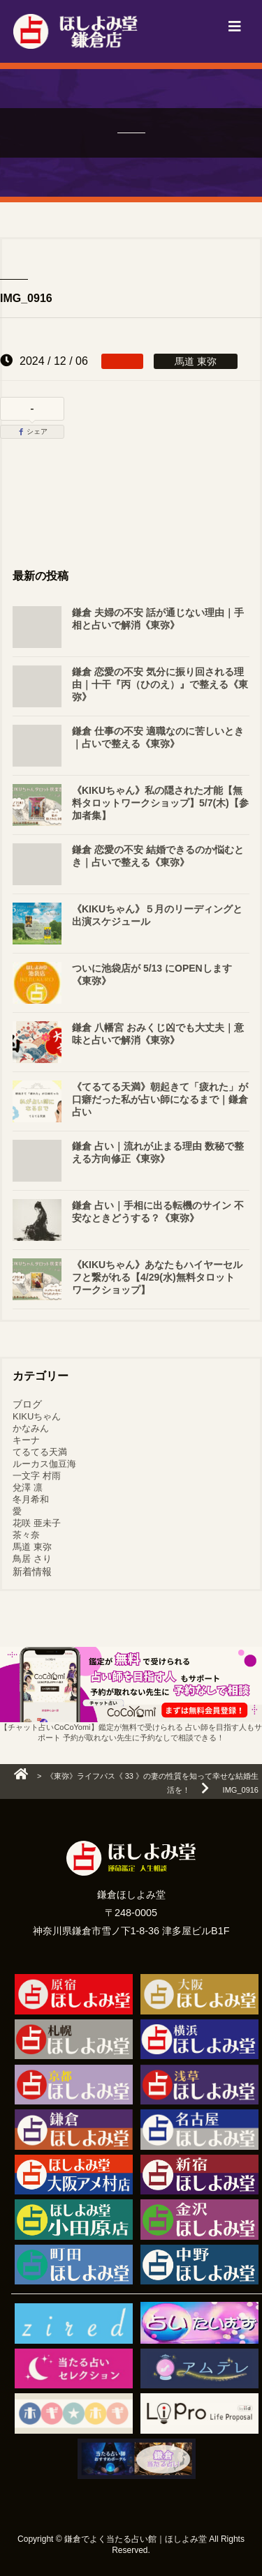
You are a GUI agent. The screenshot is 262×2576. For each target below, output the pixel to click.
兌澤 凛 (28, 1487)
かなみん (31, 1428)
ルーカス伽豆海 (44, 1464)
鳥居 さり (32, 1558)
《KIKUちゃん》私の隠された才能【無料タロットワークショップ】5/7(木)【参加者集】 (160, 803)
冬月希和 (31, 1499)
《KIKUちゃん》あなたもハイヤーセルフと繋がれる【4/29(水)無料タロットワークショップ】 (157, 1277)
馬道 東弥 (32, 1547)
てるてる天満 (40, 1452)
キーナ (26, 1440)
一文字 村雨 (37, 1475)
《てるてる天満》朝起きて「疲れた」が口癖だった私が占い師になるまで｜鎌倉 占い (160, 1099)
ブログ (27, 1404)
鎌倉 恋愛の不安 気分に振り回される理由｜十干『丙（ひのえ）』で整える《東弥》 (160, 684)
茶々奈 (26, 1535)
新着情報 (32, 1571)
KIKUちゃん (37, 1416)
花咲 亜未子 (37, 1523)
